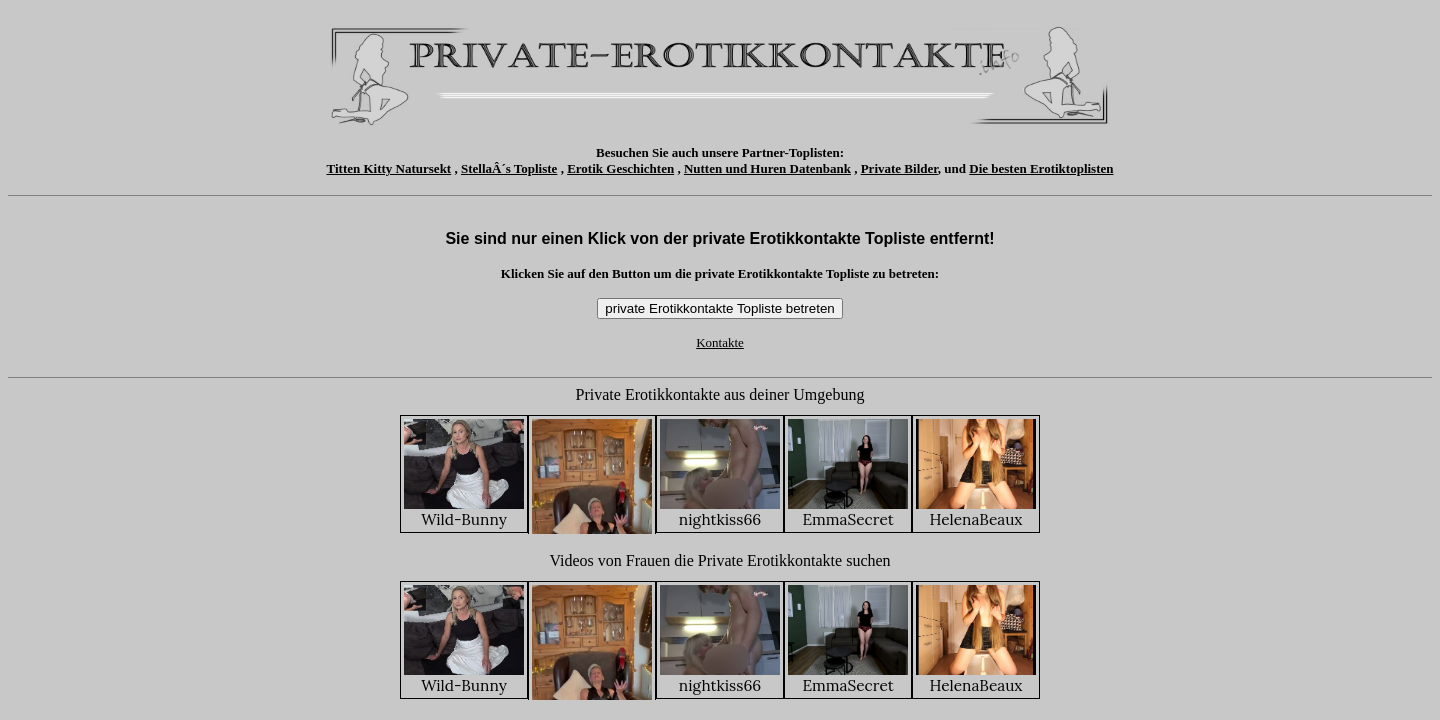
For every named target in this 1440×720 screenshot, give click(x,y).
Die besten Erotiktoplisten (1041, 168)
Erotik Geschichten (620, 168)
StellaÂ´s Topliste (509, 168)
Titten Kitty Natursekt (389, 168)
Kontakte (720, 342)
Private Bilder (899, 168)
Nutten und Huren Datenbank (767, 168)
